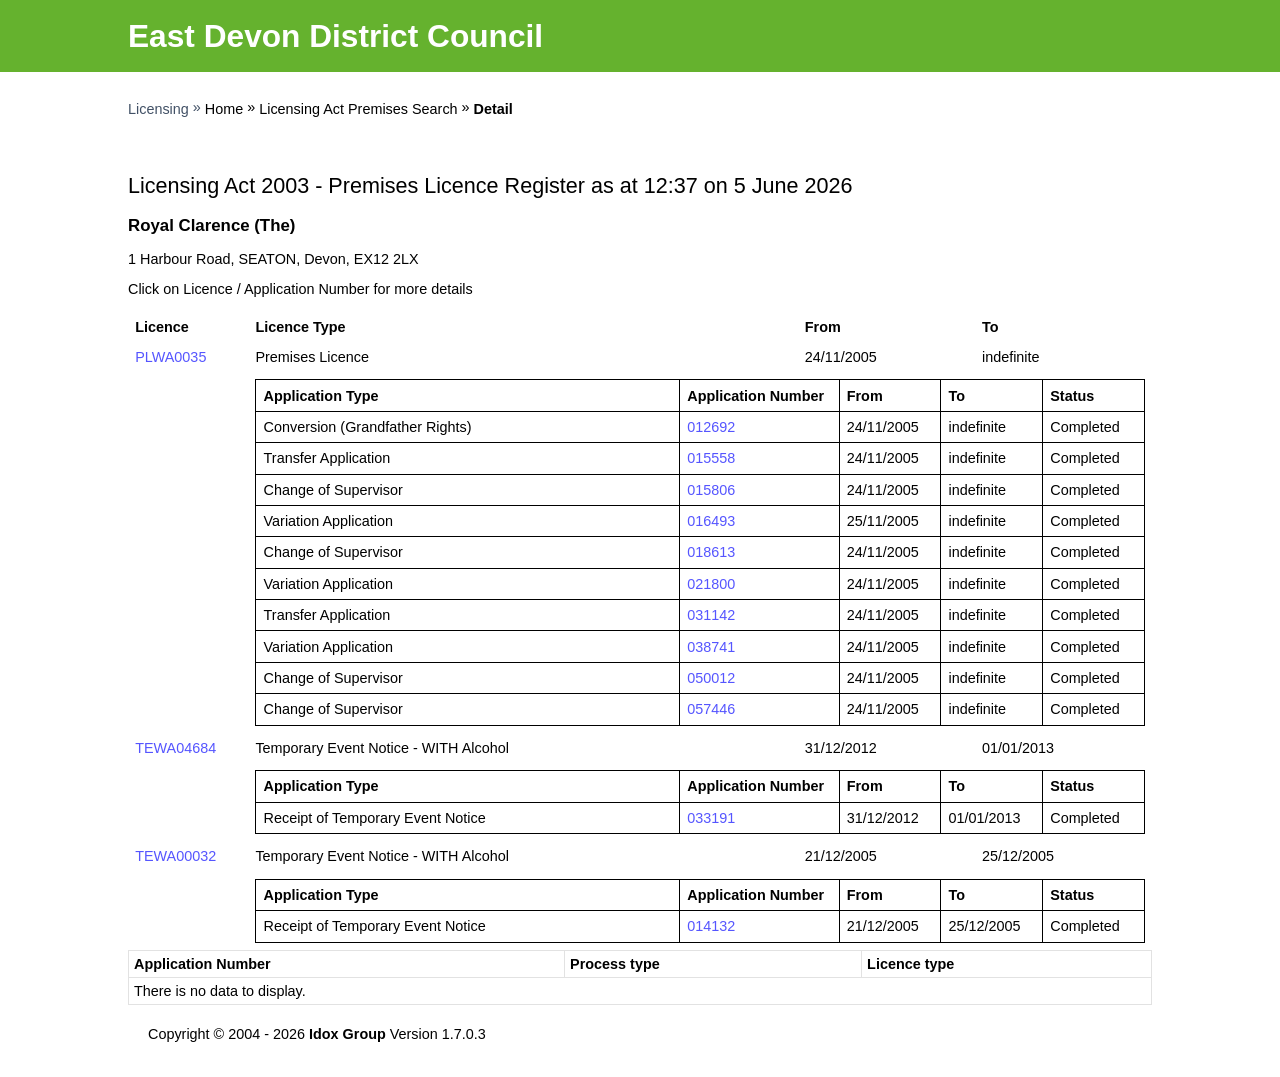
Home (224, 109)
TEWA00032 (175, 856)
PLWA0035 (170, 357)
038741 (711, 647)
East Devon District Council (335, 36)
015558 (711, 458)
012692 (711, 427)
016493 (711, 521)
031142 (711, 615)
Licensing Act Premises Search (358, 109)
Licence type (910, 964)
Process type (615, 964)
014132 (711, 926)
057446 (711, 709)
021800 (711, 584)
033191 (711, 818)
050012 (711, 678)
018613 (711, 552)
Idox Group (347, 1034)
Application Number (202, 964)
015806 (711, 490)
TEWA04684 (175, 748)
